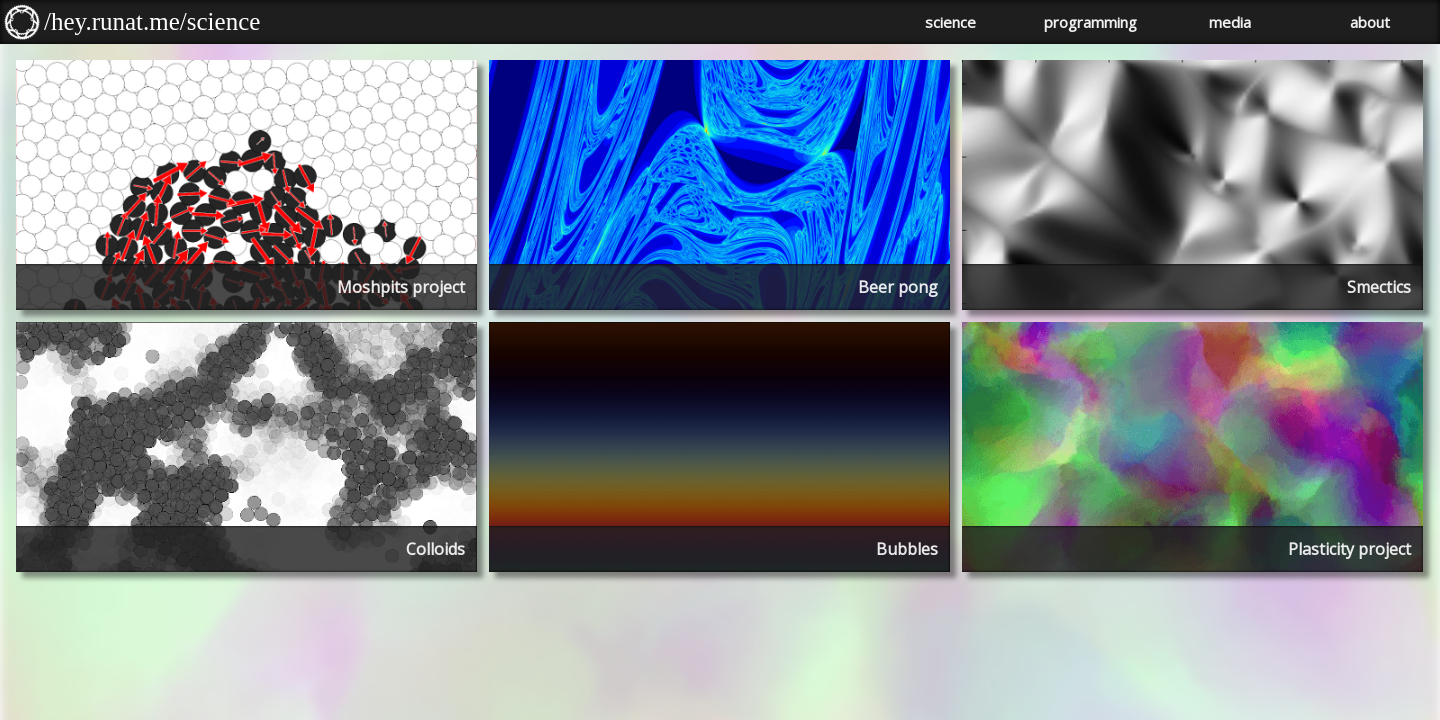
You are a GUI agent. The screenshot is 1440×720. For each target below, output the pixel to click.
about (1370, 22)
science (224, 21)
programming (1090, 22)
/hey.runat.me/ (115, 21)
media (1230, 22)
